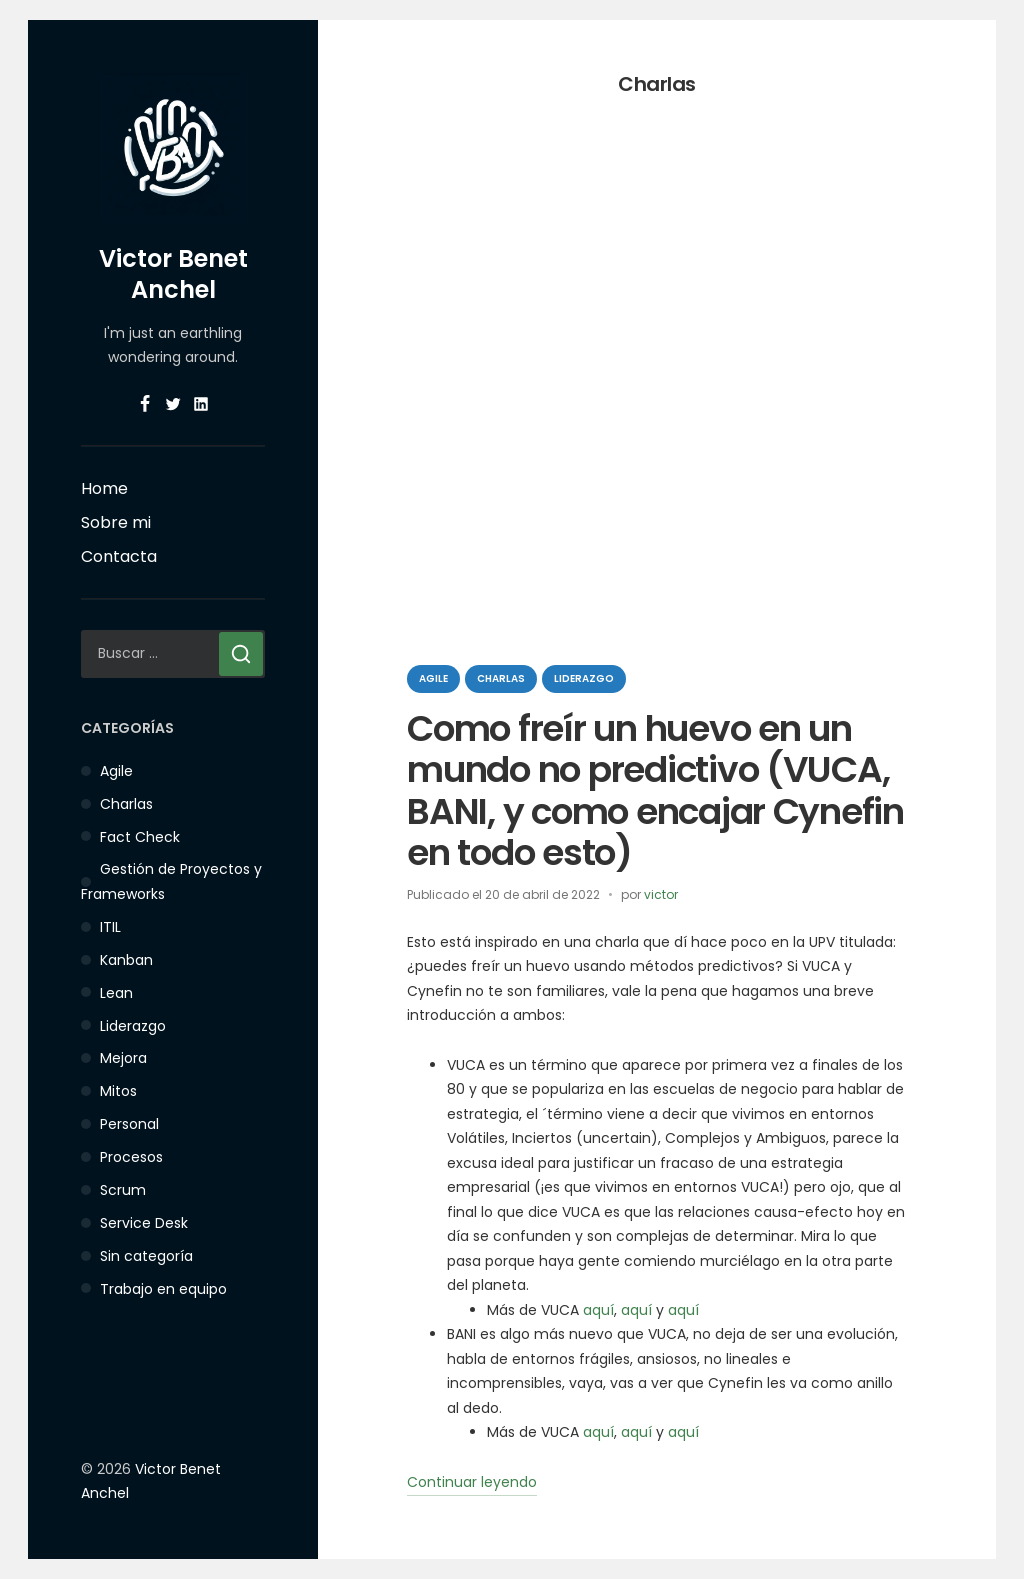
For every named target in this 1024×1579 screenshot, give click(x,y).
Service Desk (144, 1223)
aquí (598, 1310)
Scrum (123, 1190)
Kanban (126, 960)
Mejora (123, 1058)
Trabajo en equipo (163, 1289)
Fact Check (140, 837)
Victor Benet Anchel (173, 274)
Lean (116, 993)
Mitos (118, 1091)
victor (661, 894)
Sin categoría (146, 1256)
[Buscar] (241, 654)
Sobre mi (116, 522)
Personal (129, 1124)
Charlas (126, 804)
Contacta (119, 556)
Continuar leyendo (472, 1484)
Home (104, 488)
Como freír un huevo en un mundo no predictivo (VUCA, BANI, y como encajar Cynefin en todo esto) (655, 790)
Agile (116, 771)
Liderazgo (133, 1026)
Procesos (131, 1157)
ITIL (110, 927)
